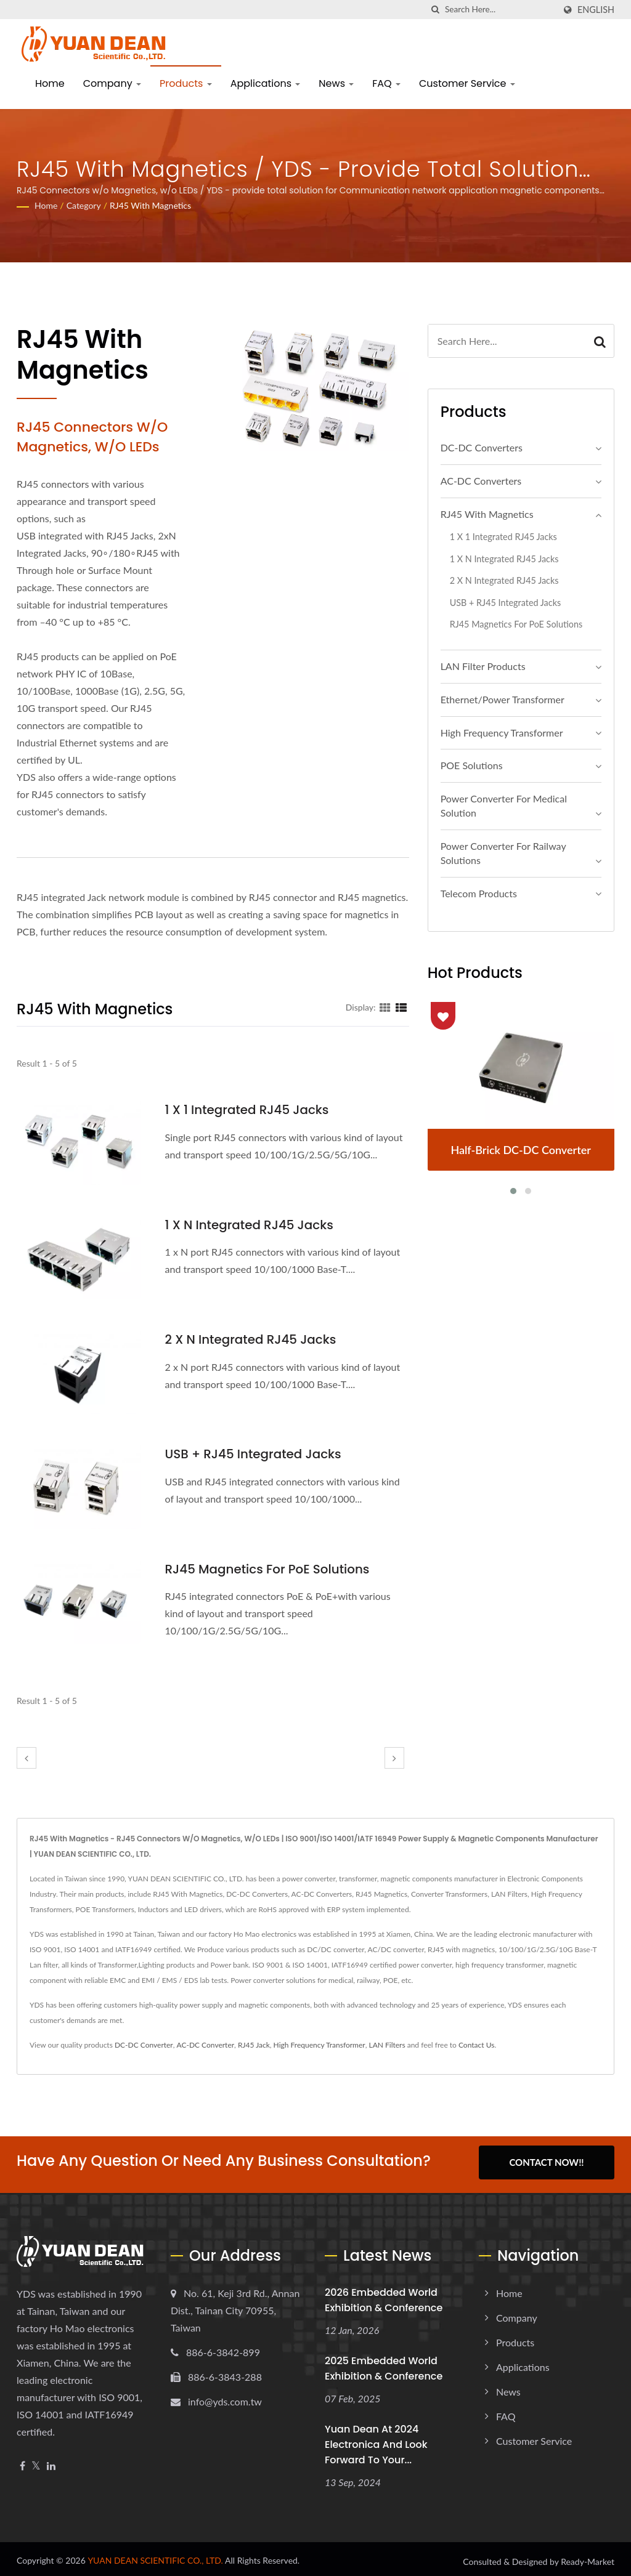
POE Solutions (472, 765)
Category (84, 205)
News (336, 83)
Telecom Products (479, 893)
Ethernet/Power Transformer (502, 699)
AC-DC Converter (206, 2044)
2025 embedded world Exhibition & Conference (383, 2364)
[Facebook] (22, 2462)
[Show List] (401, 1007)
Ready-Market (587, 2556)
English (595, 10)
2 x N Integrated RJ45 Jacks (255, 1339)
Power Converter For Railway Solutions (503, 853)
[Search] (500, 9)
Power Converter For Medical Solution (504, 805)
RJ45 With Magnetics (150, 205)
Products (186, 83)
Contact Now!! (546, 2162)
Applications (265, 83)
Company (112, 83)
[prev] (26, 1758)
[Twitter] (36, 2462)
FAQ (386, 83)
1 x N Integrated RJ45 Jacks (254, 1224)
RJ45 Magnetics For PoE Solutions (273, 1569)
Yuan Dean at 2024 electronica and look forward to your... (376, 2440)
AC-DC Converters (481, 481)
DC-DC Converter (144, 2044)
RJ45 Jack (254, 2044)
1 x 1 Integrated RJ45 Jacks (251, 1109)
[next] (394, 1758)
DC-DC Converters (482, 447)
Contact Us (476, 2044)
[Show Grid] (385, 1007)
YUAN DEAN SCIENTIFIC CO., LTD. (155, 2555)
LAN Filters (386, 2044)
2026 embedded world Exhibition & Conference (383, 2296)
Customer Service (467, 83)
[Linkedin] (51, 2462)
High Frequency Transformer (502, 732)
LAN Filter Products (483, 666)
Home (50, 83)
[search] (435, 9)
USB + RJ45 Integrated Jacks (258, 1454)
